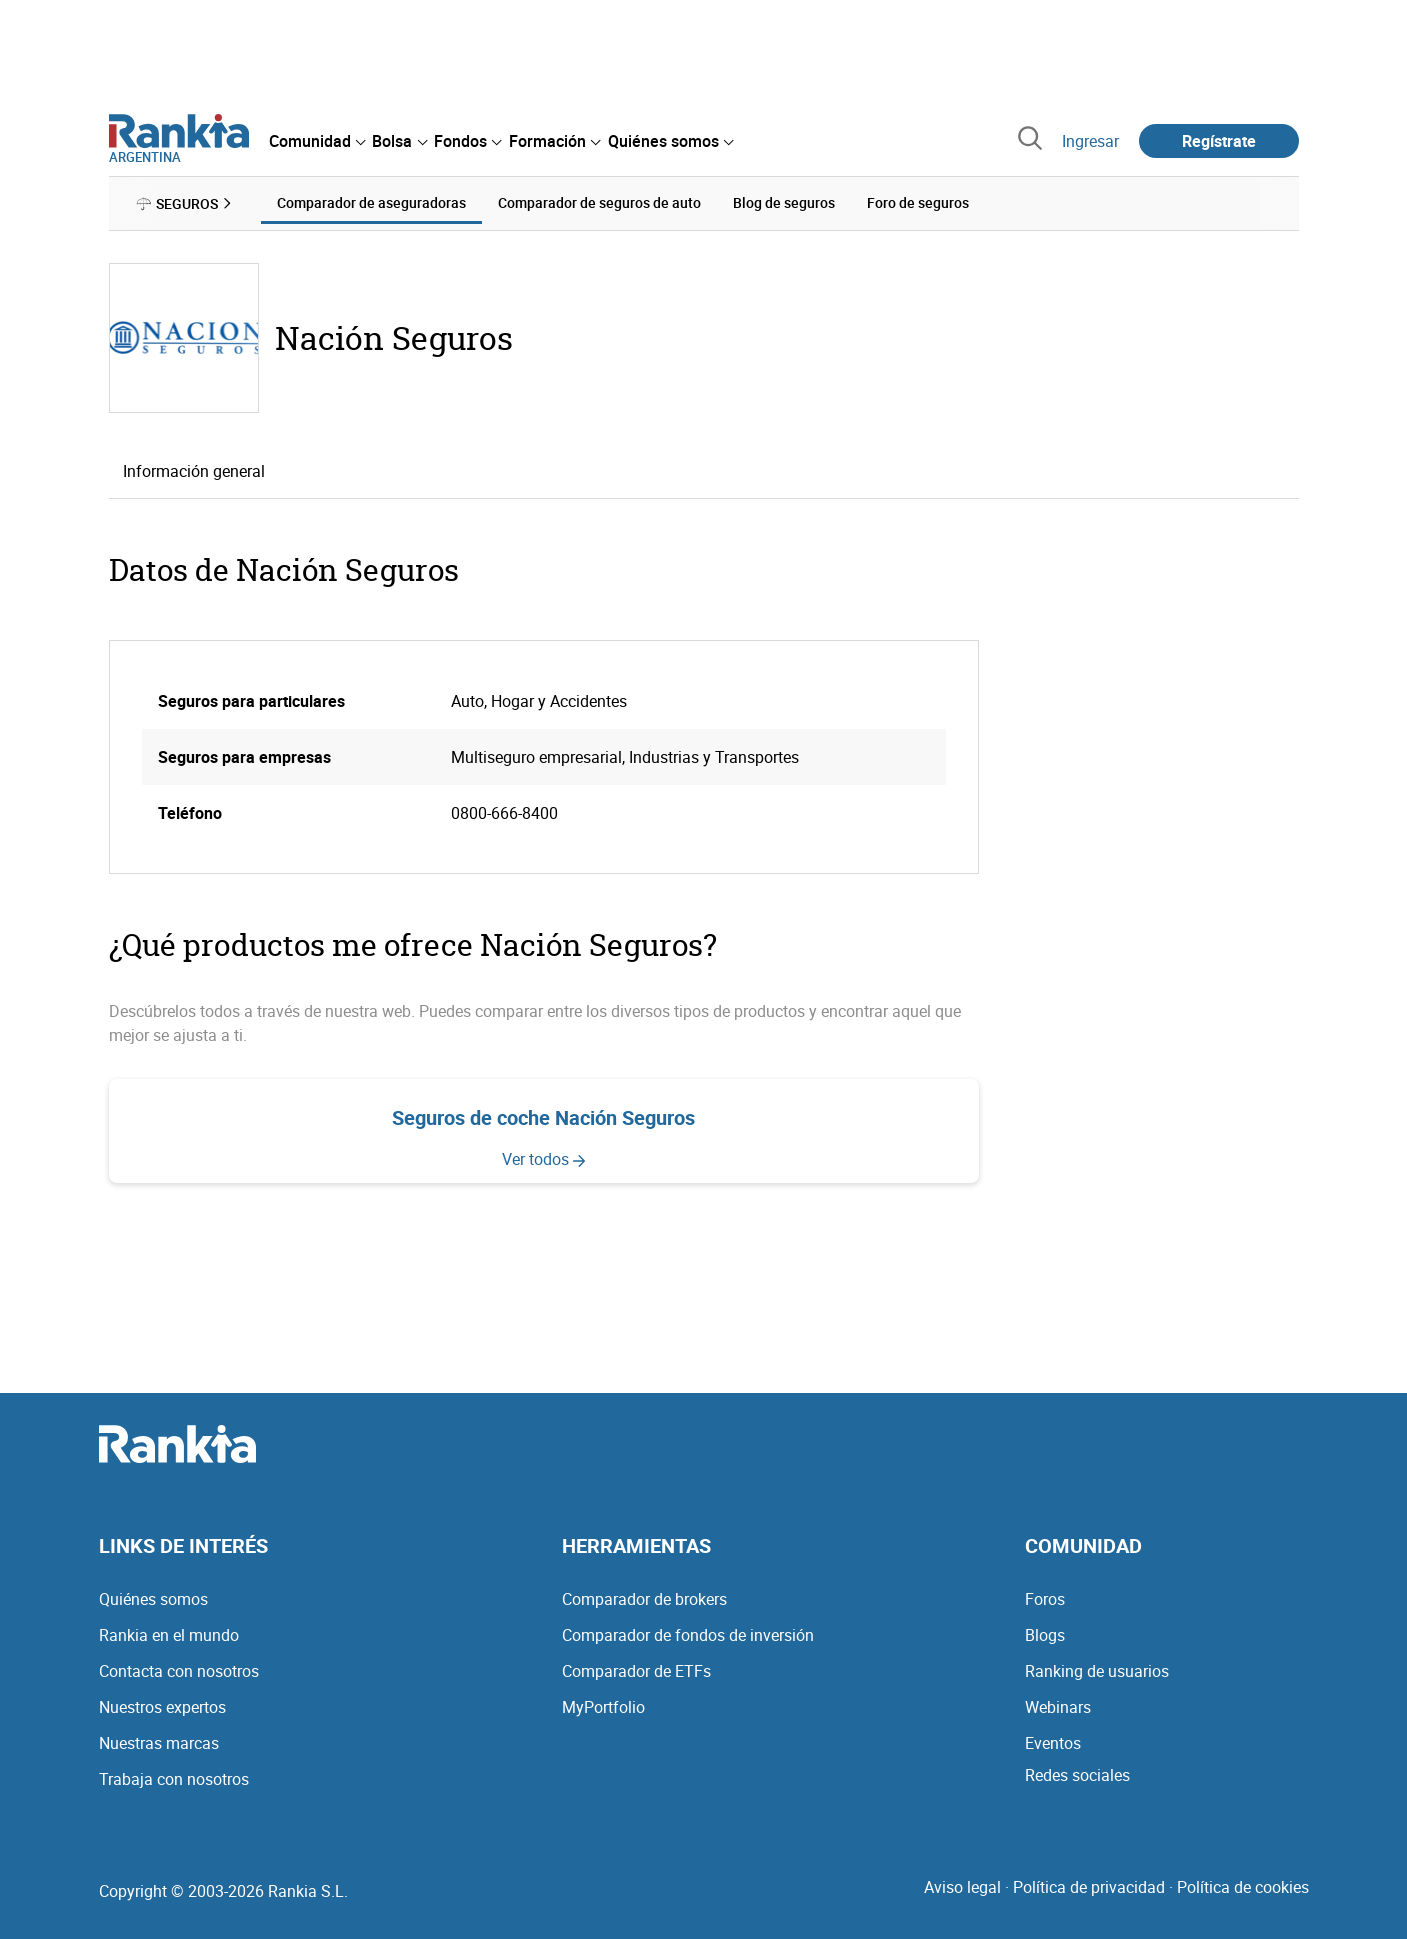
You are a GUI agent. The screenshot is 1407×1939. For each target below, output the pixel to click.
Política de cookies (1243, 1887)
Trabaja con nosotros (174, 1779)
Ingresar (1090, 141)
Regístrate (1219, 141)
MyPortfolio (603, 1707)
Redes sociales (1077, 1775)
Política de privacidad (1089, 1887)
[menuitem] (317, 141)
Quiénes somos (153, 1599)
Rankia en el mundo (169, 1635)
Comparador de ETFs (636, 1671)
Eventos (1053, 1743)
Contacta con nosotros (179, 1671)
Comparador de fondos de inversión (688, 1635)
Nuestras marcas (159, 1743)
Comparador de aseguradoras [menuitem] (371, 202)
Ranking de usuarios (1097, 1671)
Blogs (1045, 1635)
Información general (194, 471)
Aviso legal (962, 1887)
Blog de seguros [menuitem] (784, 202)
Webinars (1058, 1707)
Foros (1045, 1599)
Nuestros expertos (162, 1707)
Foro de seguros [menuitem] (918, 202)
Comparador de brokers (644, 1599)
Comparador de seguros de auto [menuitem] (599, 202)
